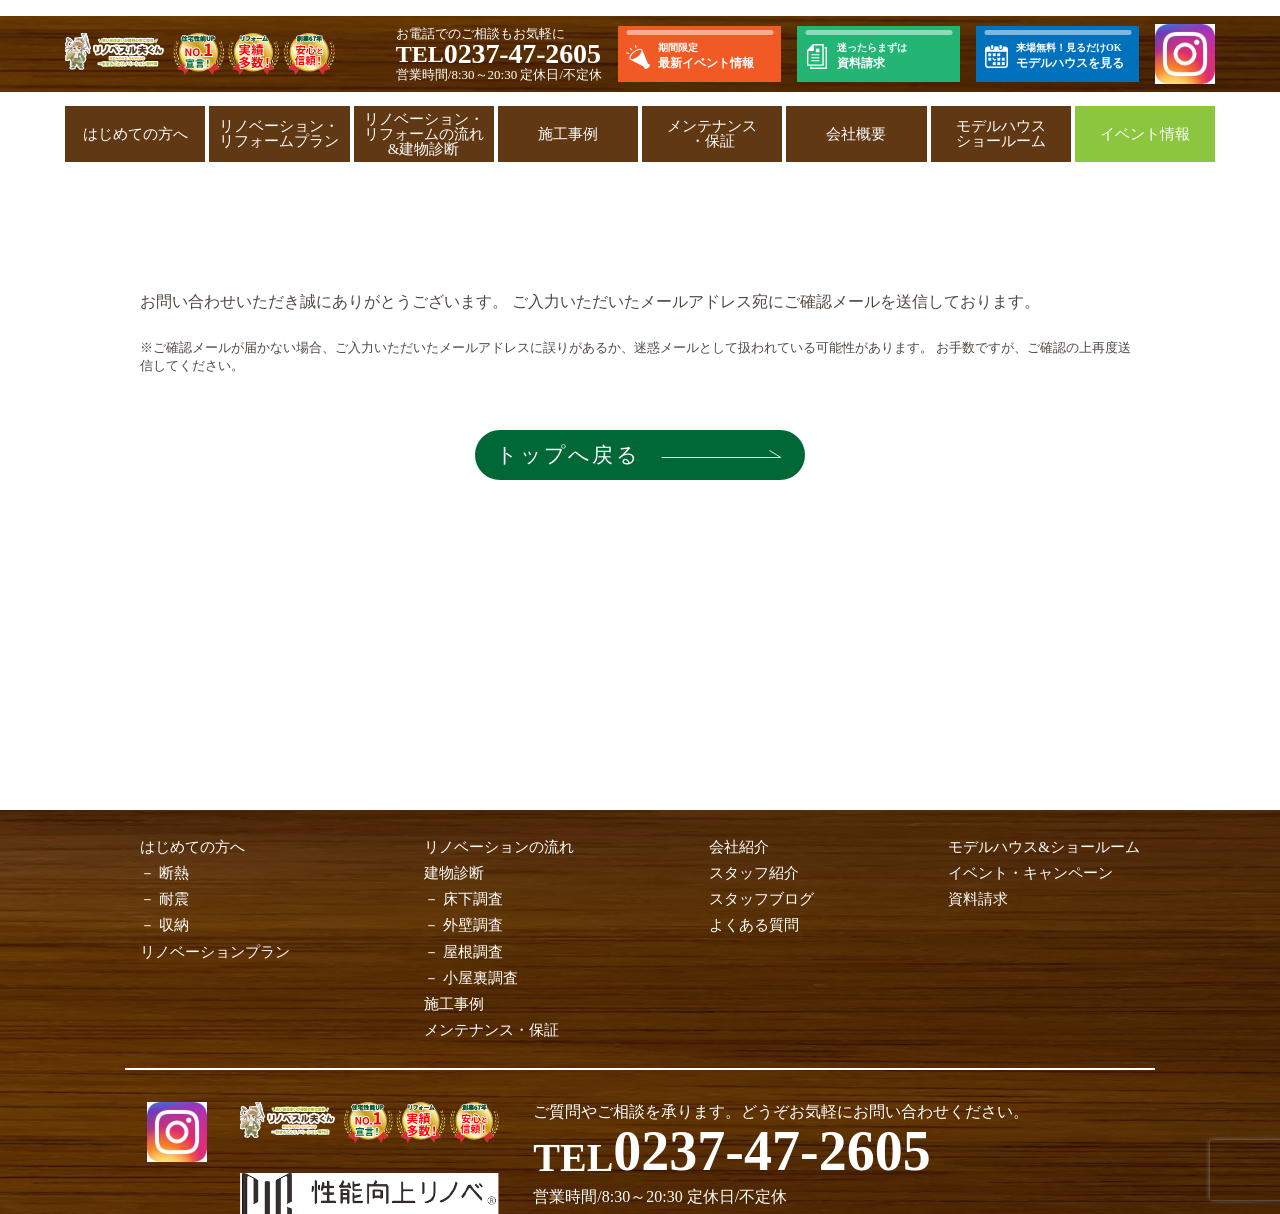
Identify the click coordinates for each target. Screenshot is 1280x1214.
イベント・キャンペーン (1030, 873)
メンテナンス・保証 (712, 133)
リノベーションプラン (215, 952)
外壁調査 (473, 925)
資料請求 (978, 899)
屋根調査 (473, 952)
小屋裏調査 (480, 978)
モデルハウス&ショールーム (1044, 847)
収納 (174, 925)
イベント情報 (1145, 134)
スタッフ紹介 (754, 873)
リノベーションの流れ (499, 847)
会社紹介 (739, 847)
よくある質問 (754, 925)
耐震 (174, 899)
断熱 (174, 873)
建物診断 (454, 873)
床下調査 (473, 899)
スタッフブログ (761, 899)
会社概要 (856, 134)
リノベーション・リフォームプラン (279, 133)
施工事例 (568, 134)
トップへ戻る (565, 455)
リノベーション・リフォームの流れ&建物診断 (424, 134)
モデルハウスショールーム (1001, 133)
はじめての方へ (135, 134)
